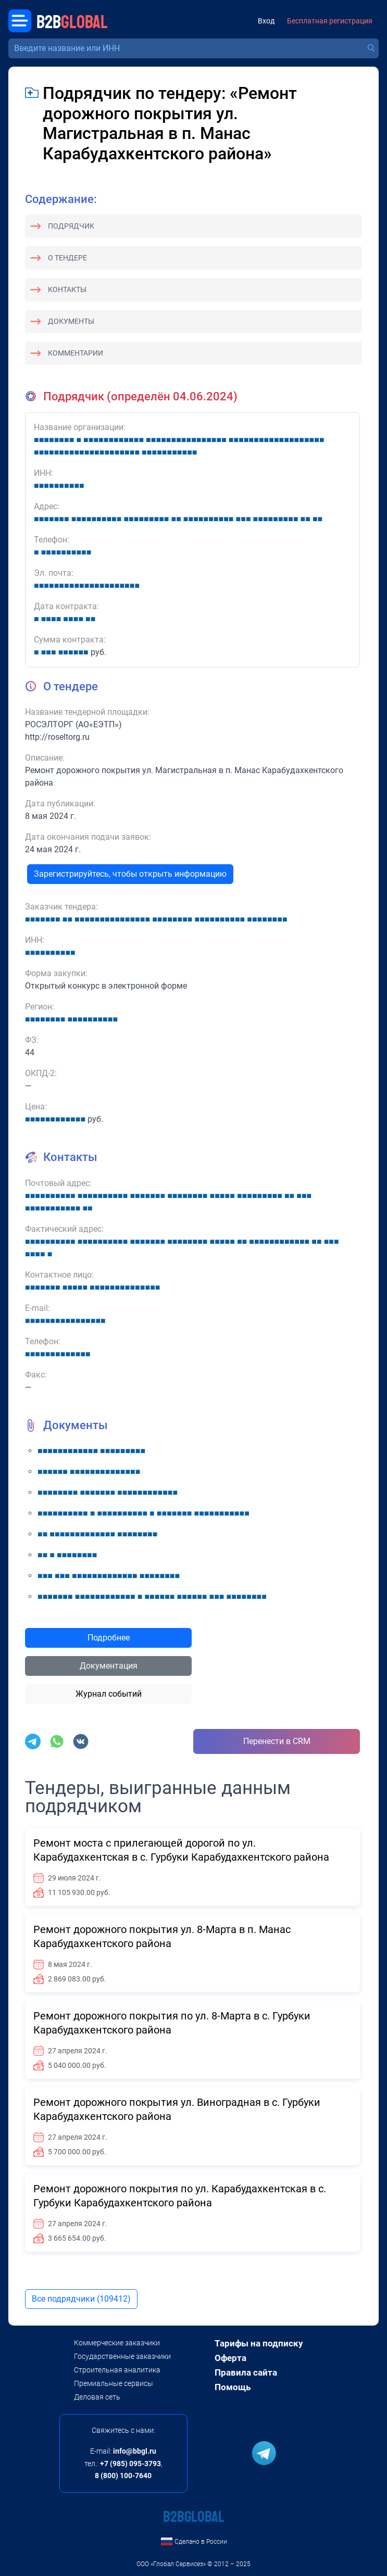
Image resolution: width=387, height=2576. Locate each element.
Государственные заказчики (122, 2356)
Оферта (230, 2358)
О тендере (67, 258)
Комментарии (75, 353)
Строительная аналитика (117, 2370)
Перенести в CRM (276, 1741)
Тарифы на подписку (259, 2343)
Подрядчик (71, 226)
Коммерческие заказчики (117, 2343)
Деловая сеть (97, 2397)
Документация (109, 1666)
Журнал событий (109, 1694)
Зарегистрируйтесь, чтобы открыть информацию (130, 874)
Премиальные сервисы (113, 2383)
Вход (266, 21)
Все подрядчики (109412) (81, 2299)
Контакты (67, 289)
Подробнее (109, 1638)
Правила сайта (246, 2372)
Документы (71, 321)
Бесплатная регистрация (329, 21)
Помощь (233, 2387)
